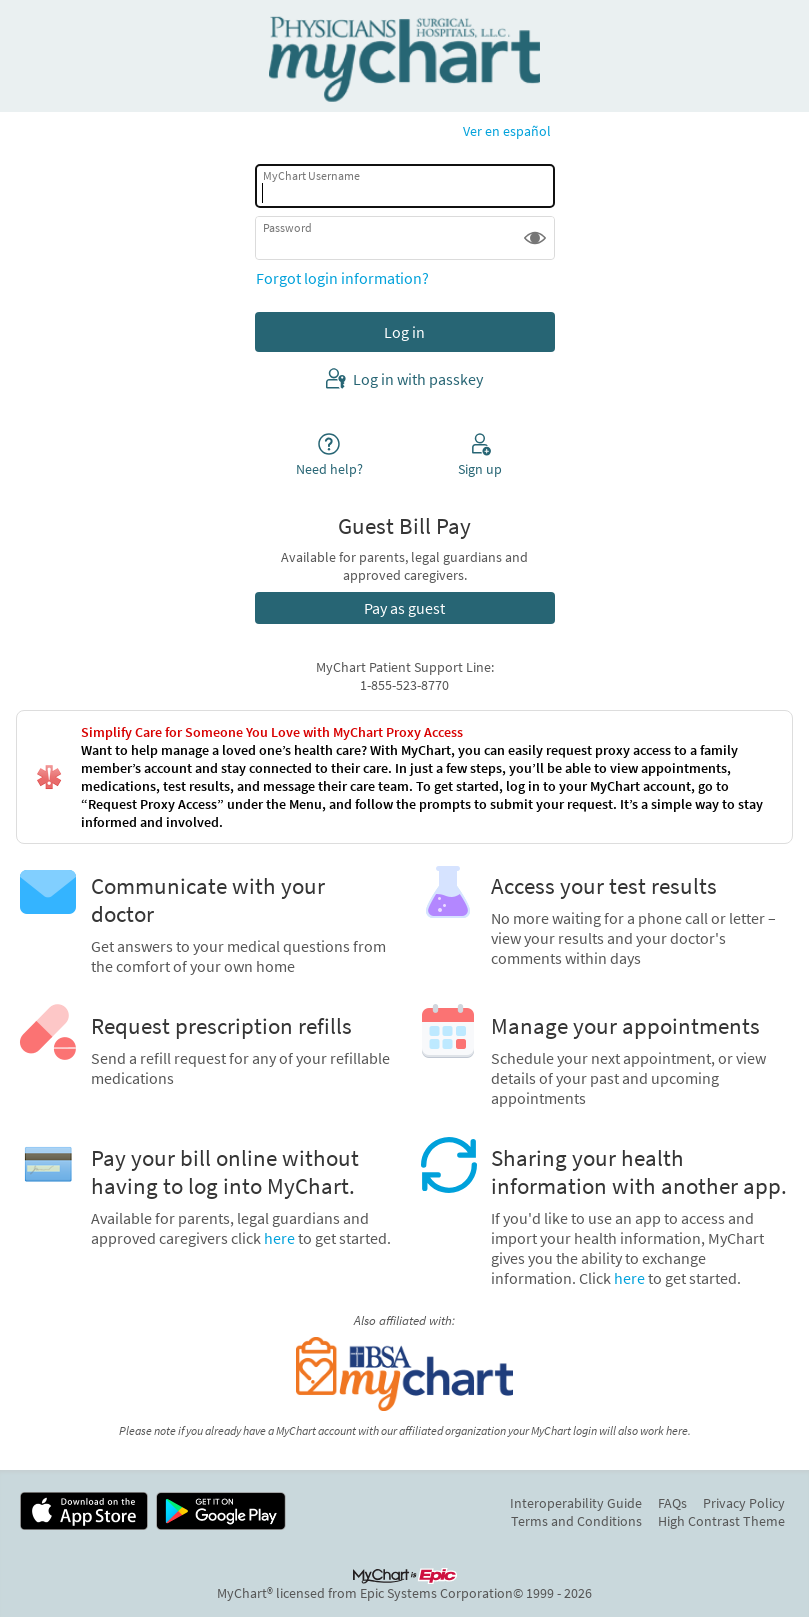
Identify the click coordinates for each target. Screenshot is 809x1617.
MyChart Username (311, 175)
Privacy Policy (744, 1503)
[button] (535, 238)
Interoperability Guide (576, 1503)
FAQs (672, 1503)
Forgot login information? (342, 278)
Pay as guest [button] (404, 608)
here (279, 1238)
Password (287, 227)
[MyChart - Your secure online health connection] (404, 56)
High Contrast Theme (721, 1521)
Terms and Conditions (576, 1521)
